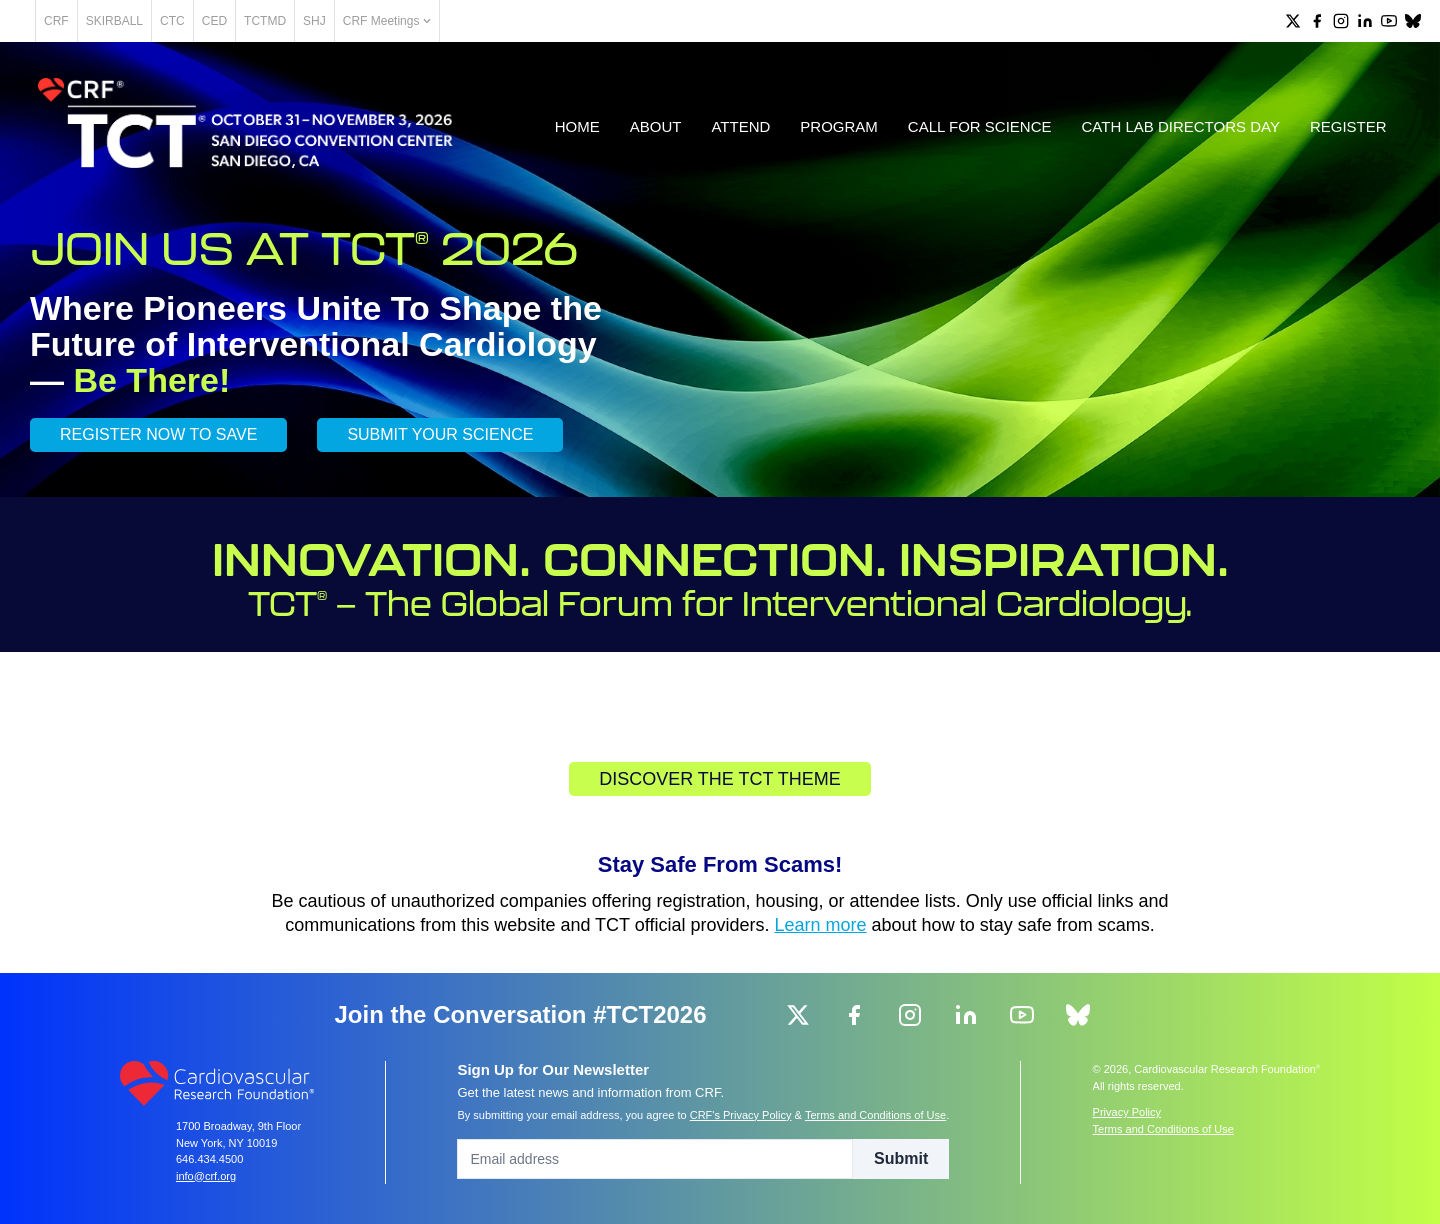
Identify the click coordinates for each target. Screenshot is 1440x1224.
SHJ (384, 21)
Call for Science (978, 131)
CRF (126, 21)
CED (284, 21)
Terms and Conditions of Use (875, 1115)
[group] (1293, 21)
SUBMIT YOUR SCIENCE (440, 440)
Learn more (821, 931)
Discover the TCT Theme (720, 785)
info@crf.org (206, 1176)
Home (575, 131)
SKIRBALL (184, 21)
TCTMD (335, 21)
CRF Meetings (457, 21)
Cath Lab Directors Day (1179, 131)
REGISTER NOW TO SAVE (158, 440)
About (654, 131)
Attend (739, 131)
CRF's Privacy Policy (741, 1115)
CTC (242, 21)
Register (1346, 131)
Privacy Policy (1127, 1112)
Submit (901, 1158)
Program (838, 131)
